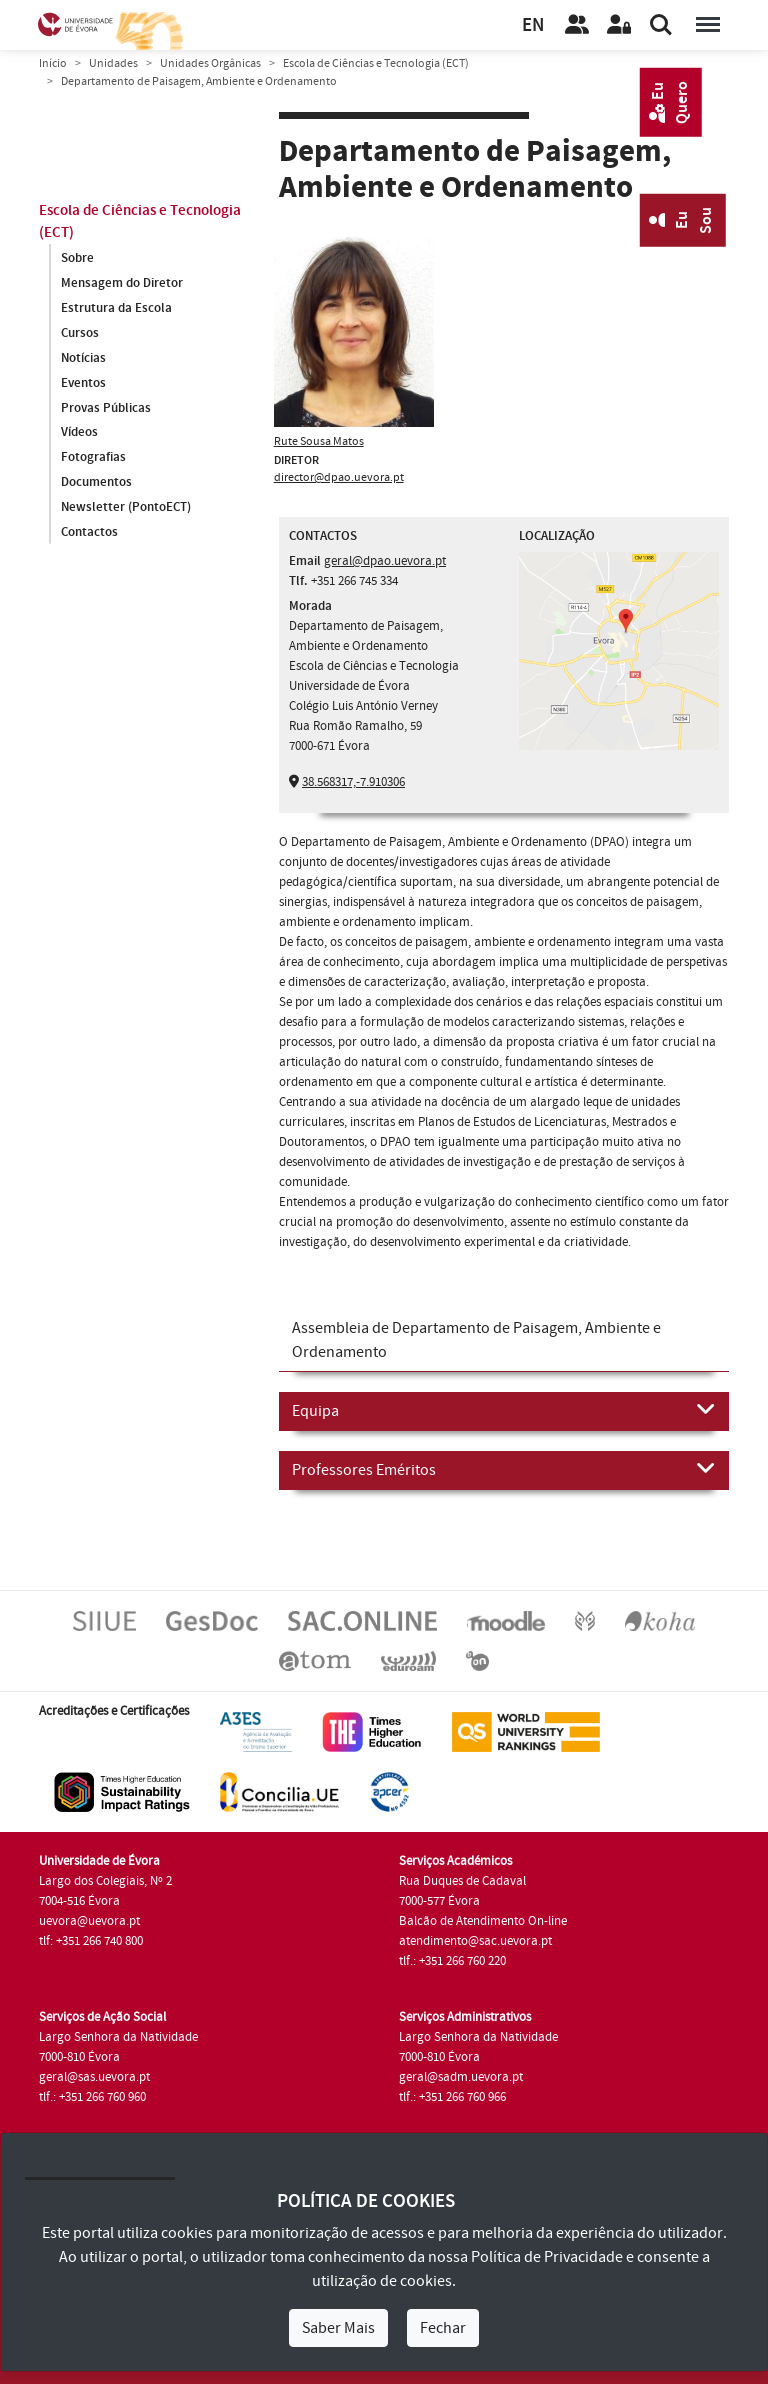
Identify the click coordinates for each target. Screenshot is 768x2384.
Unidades (113, 63)
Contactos (89, 533)
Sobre (77, 258)
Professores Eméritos (504, 1469)
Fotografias (93, 458)
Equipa (504, 1410)
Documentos (96, 483)
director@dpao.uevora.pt (339, 477)
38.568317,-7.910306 (353, 782)
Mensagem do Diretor (122, 283)
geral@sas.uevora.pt (94, 2077)
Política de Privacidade (547, 2257)
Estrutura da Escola (116, 308)
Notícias (83, 358)
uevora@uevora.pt (89, 1921)
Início (53, 63)
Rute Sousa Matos (319, 441)
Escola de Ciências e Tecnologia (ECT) (376, 63)
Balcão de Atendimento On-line (483, 1921)
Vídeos (79, 433)
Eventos (83, 383)
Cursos (80, 333)
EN (533, 25)
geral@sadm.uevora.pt (461, 2077)
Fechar (443, 2328)
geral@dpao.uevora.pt (385, 561)
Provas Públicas (106, 408)
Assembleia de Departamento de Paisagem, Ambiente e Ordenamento (476, 1340)
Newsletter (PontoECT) (126, 508)
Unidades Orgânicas (210, 63)
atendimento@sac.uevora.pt (475, 1941)
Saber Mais (338, 2328)
